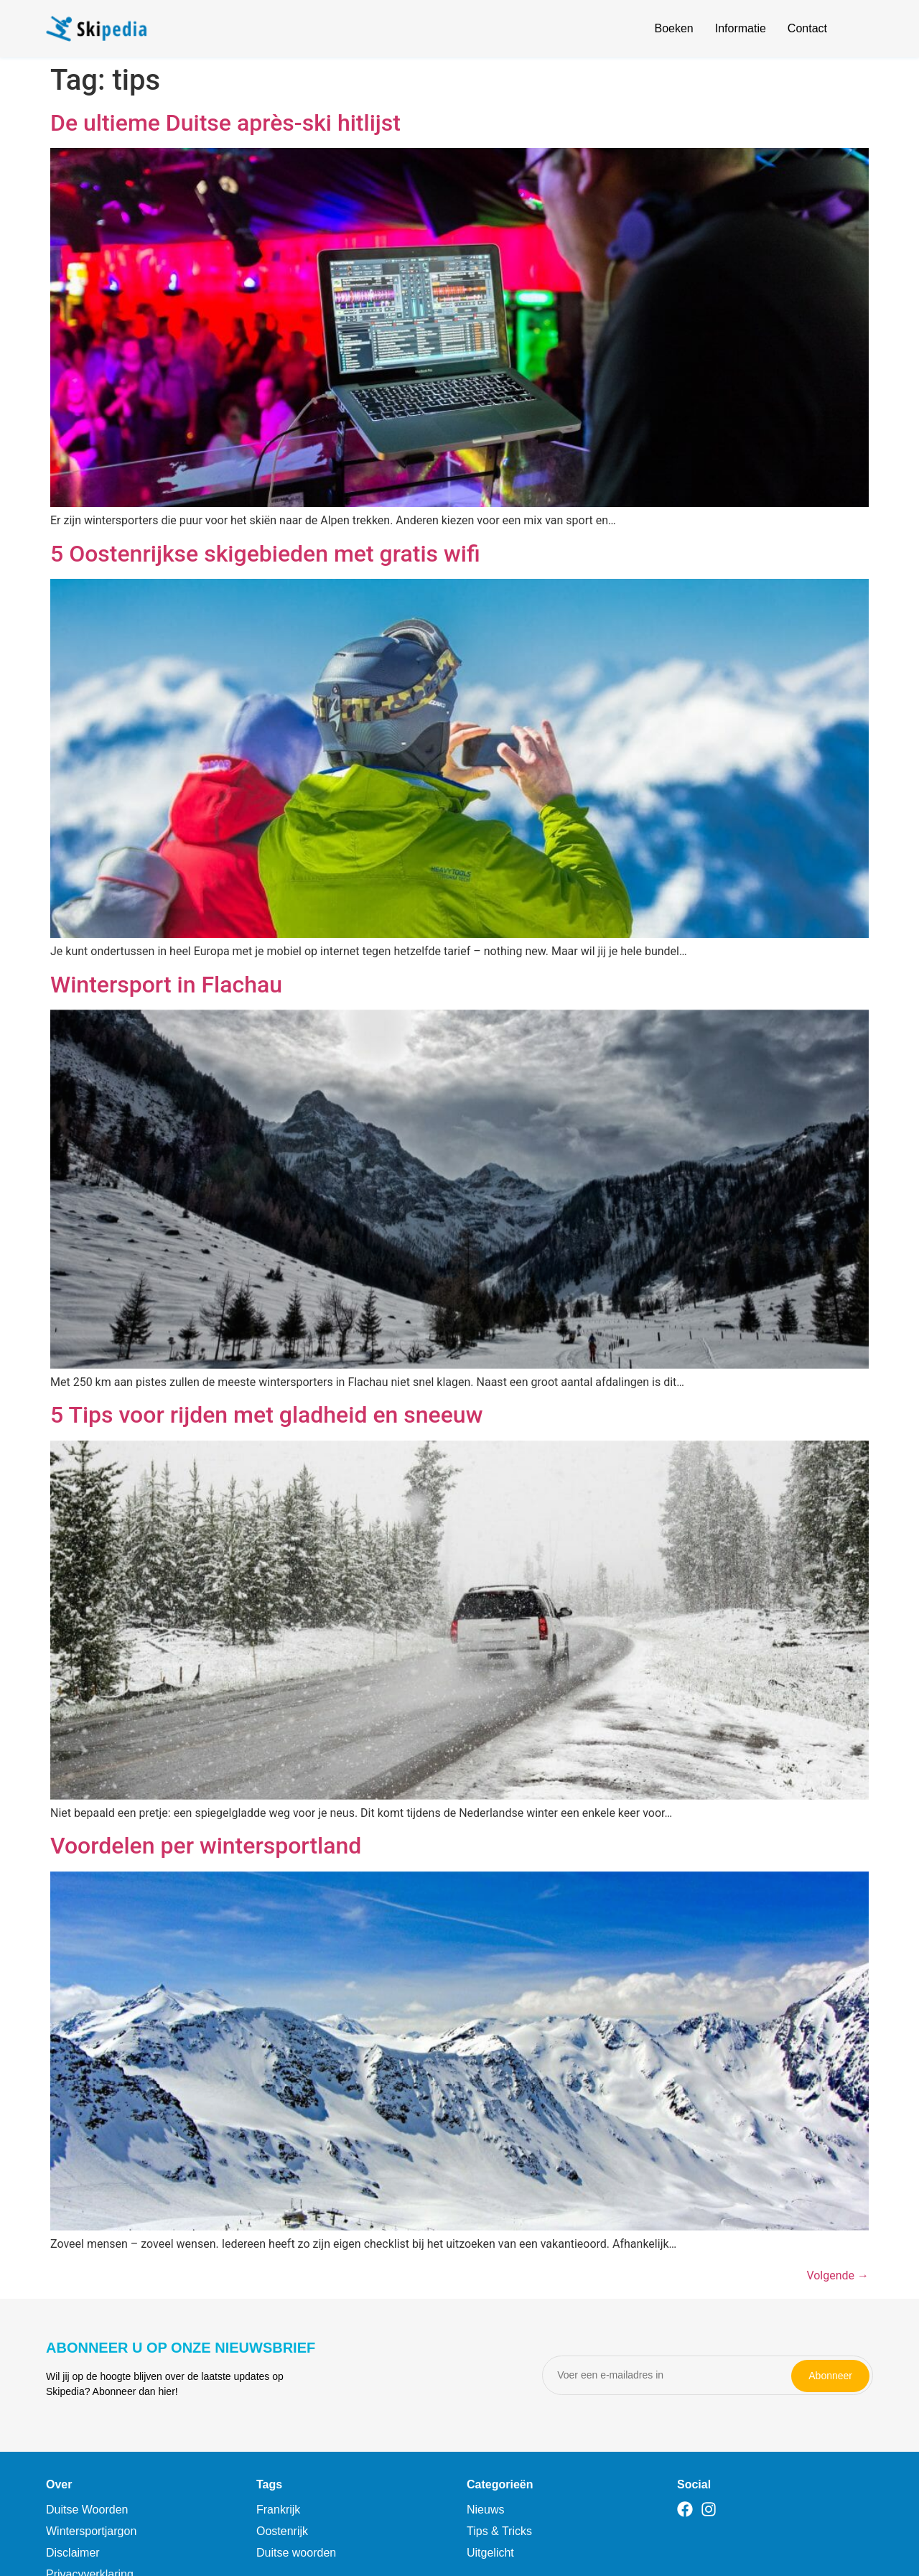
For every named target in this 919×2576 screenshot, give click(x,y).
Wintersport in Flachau (166, 984)
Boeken (673, 28)
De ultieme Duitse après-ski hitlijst (225, 122)
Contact (807, 28)
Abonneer (830, 2375)
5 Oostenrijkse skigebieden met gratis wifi (265, 553)
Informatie (740, 28)
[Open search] (864, 30)
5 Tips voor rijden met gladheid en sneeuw (266, 1414)
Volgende (837, 2275)
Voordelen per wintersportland (205, 1845)
